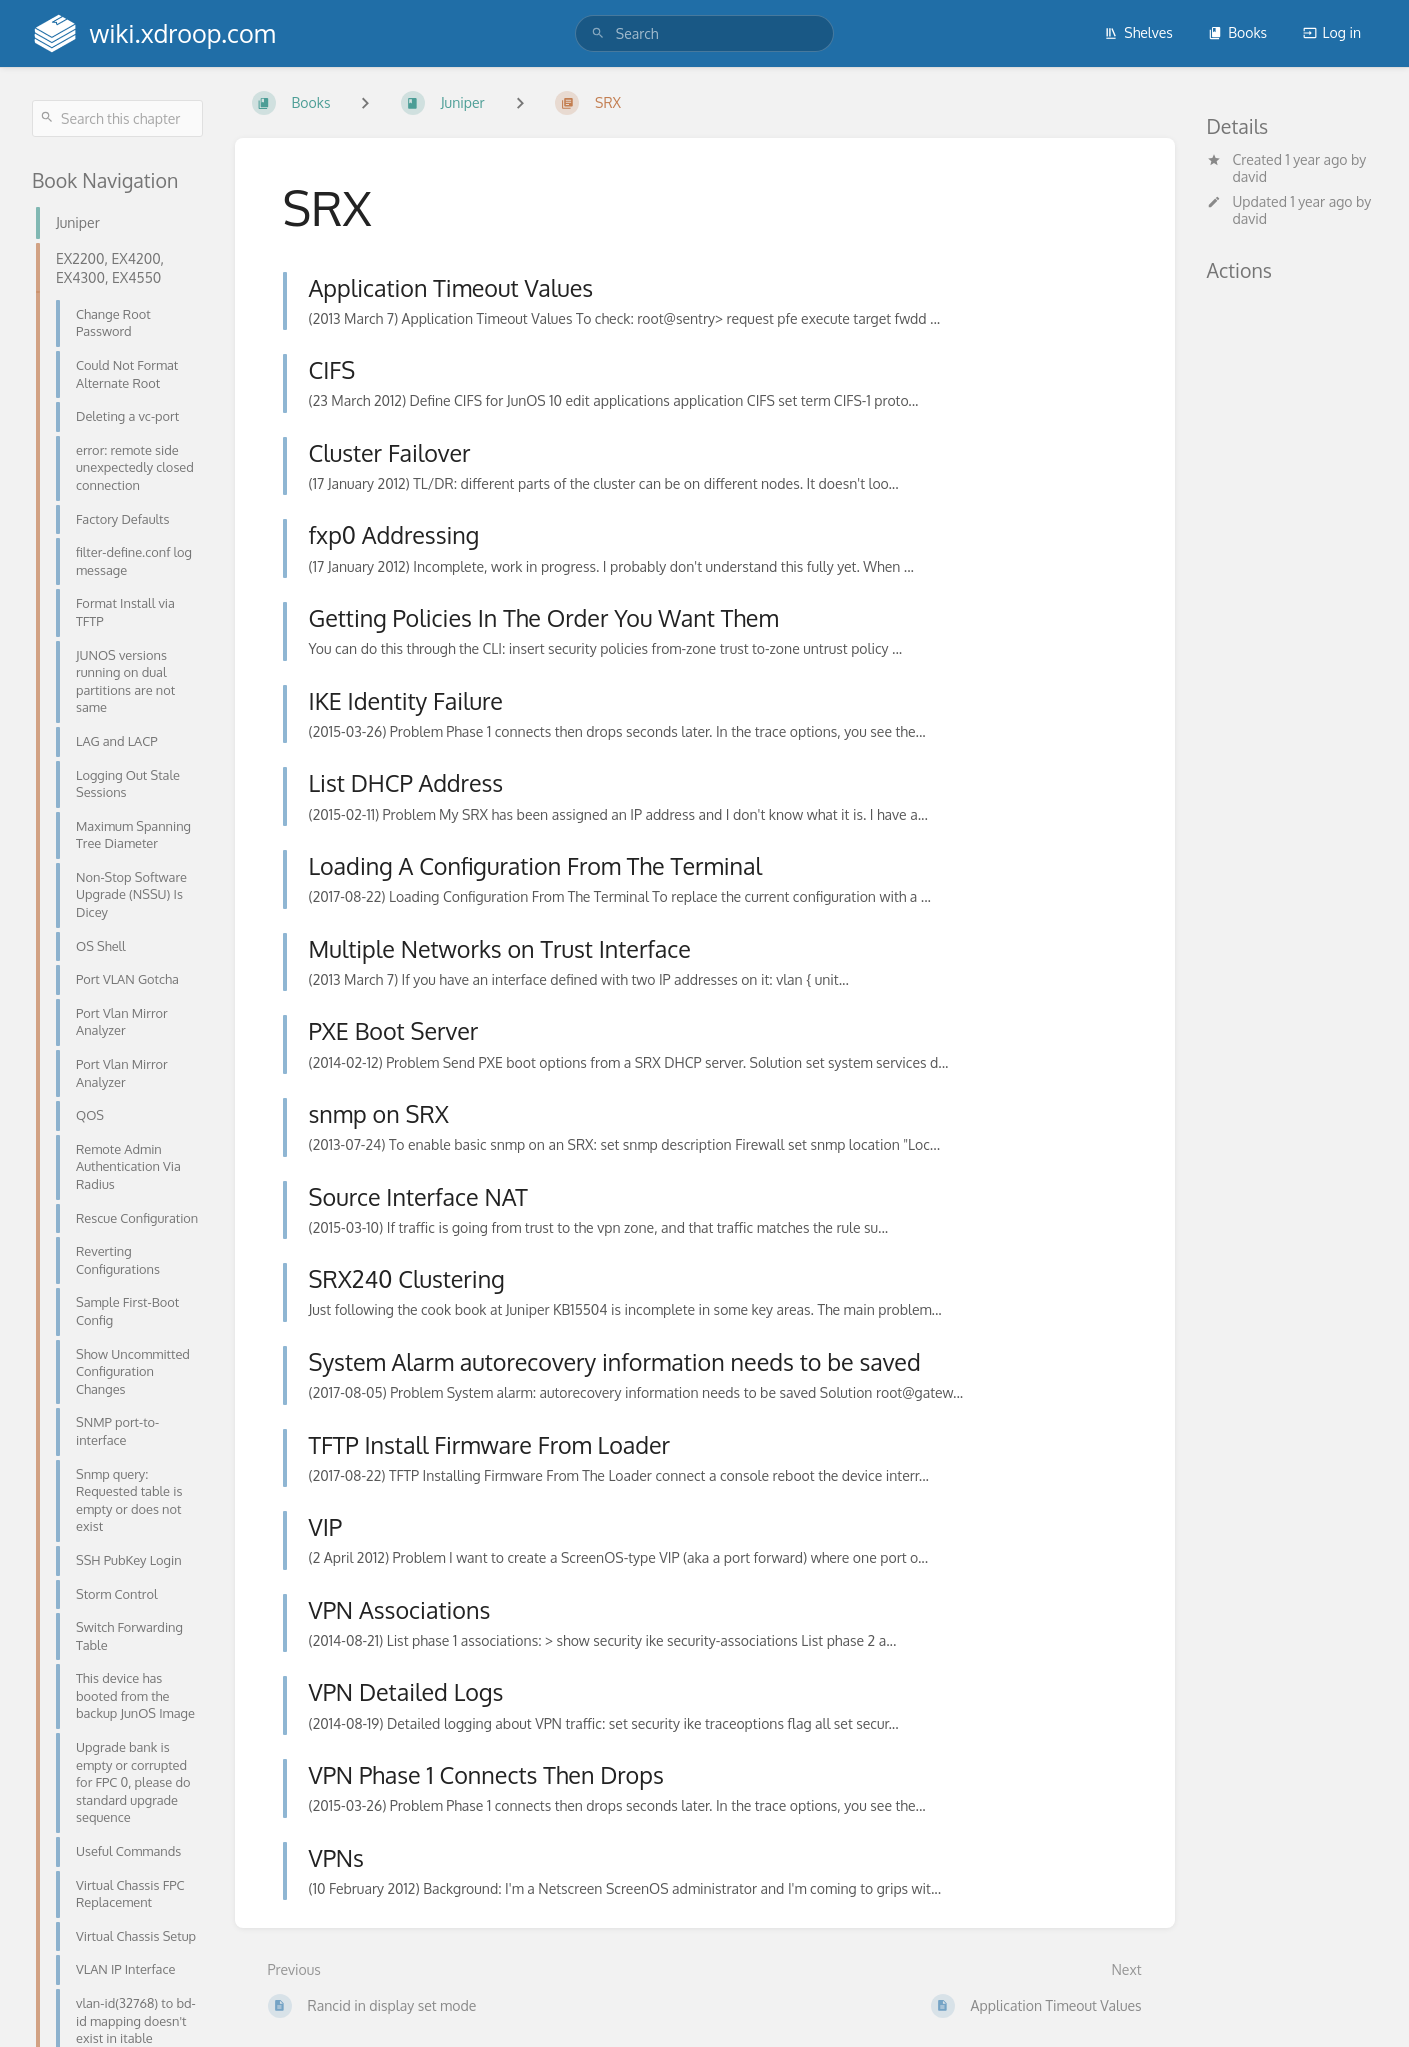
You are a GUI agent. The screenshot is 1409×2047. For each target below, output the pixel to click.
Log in (1332, 32)
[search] (704, 33)
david (1250, 176)
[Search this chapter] (117, 118)
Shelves (1138, 32)
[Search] (598, 33)
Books (1237, 32)
